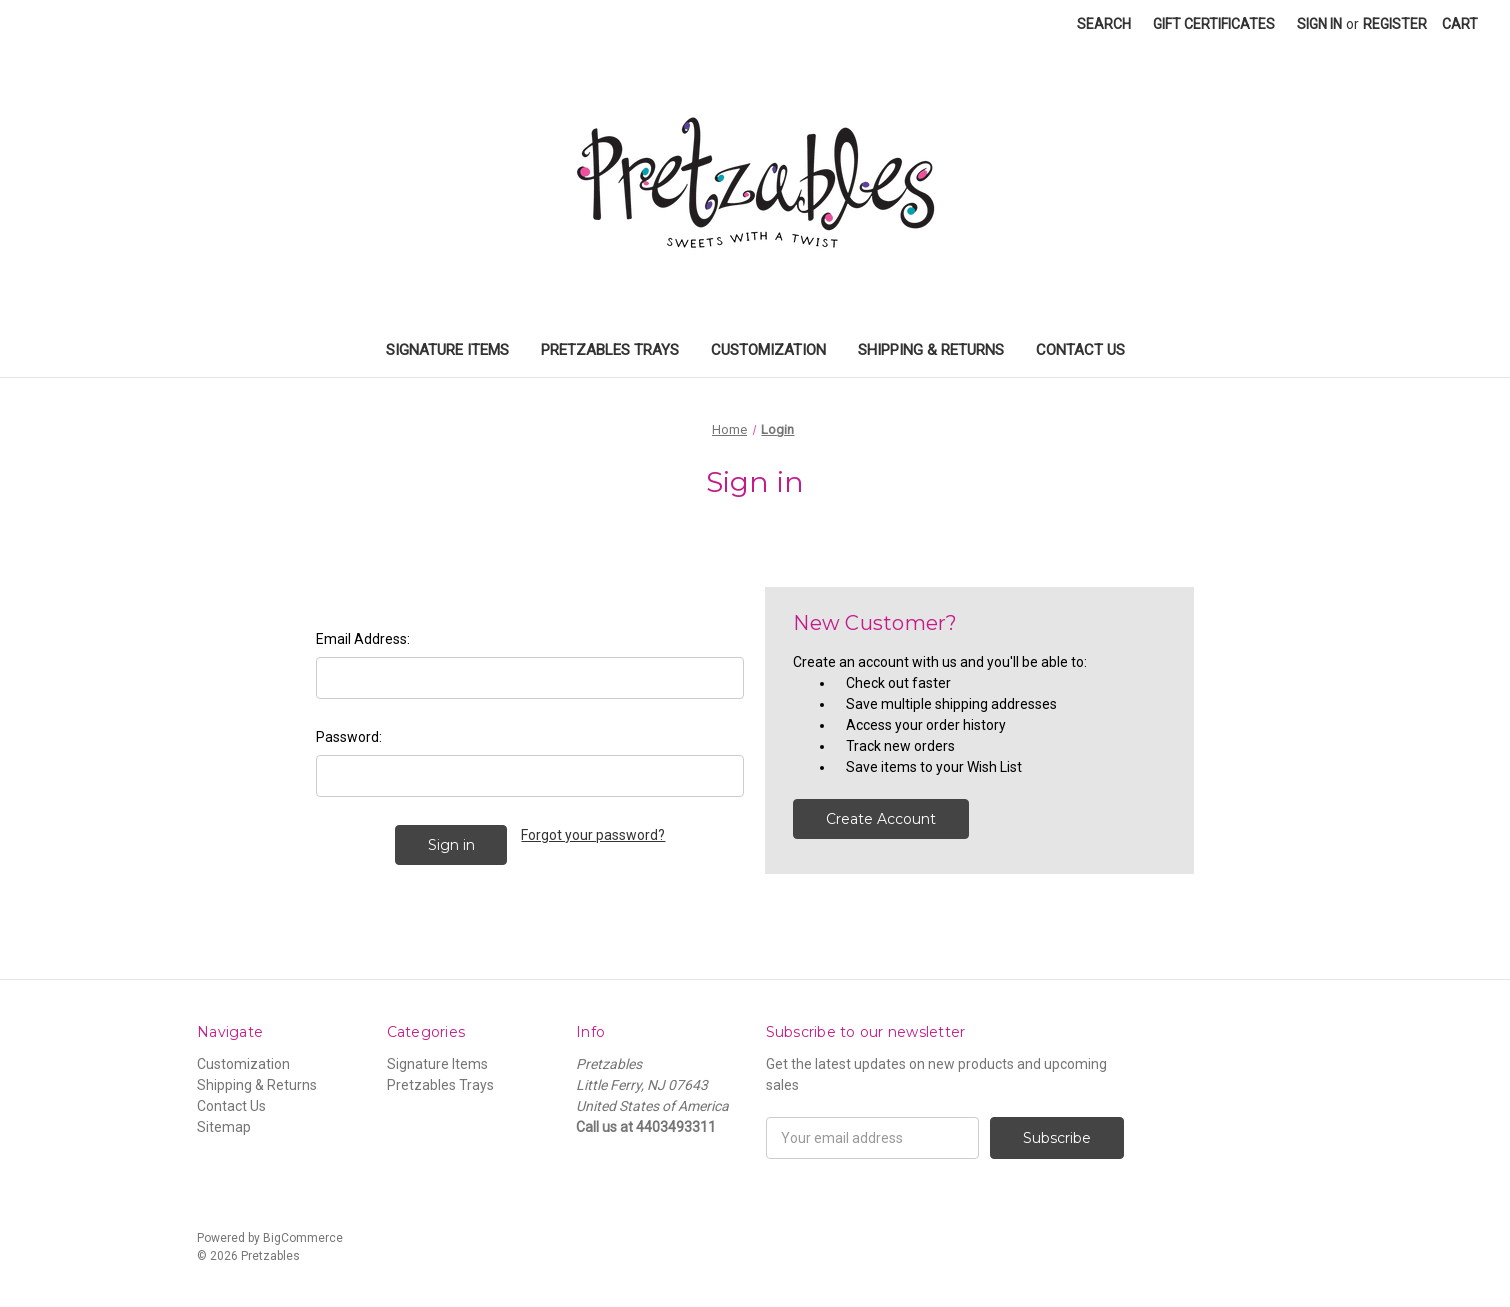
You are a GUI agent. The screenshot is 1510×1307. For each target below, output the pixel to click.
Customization (768, 350)
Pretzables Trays (610, 350)
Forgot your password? (593, 835)
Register (1395, 24)
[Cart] (1460, 24)
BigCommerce (303, 1238)
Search (1104, 24)
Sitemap (224, 1127)
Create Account (881, 819)
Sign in (1319, 24)
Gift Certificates (1214, 24)
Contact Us (1080, 350)
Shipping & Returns (931, 350)
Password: (349, 737)
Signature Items (447, 350)
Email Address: (363, 639)
